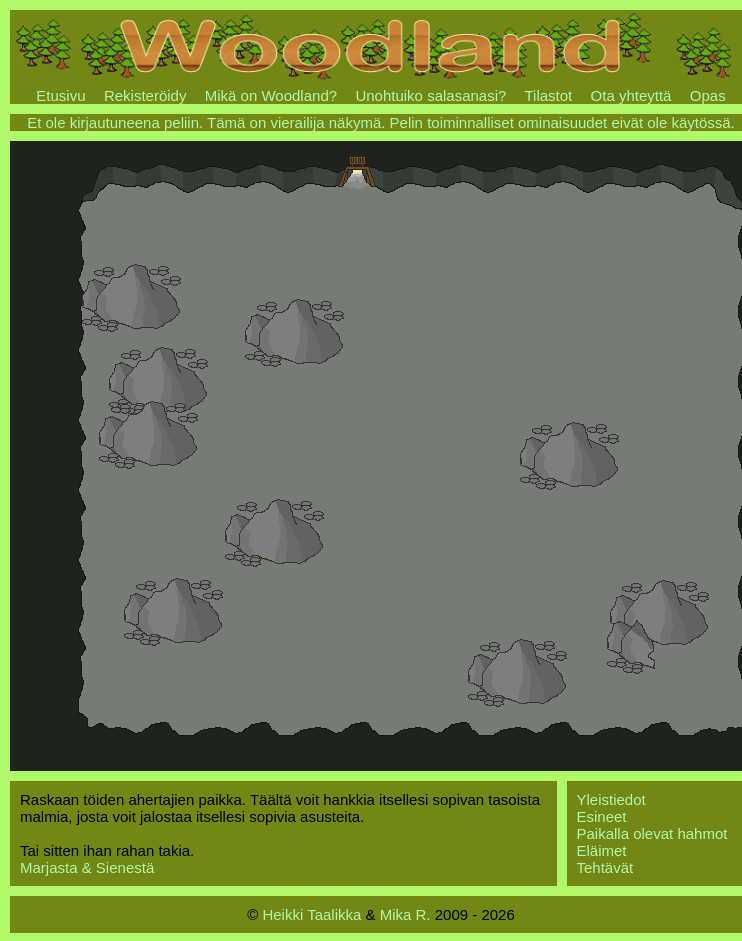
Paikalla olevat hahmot (652, 833)
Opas (708, 95)
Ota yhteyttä (631, 95)
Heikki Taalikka (311, 914)
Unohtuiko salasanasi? (430, 95)
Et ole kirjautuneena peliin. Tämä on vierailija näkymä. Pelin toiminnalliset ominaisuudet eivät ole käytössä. (381, 122)
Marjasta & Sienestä (87, 867)
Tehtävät (605, 867)
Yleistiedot (611, 799)
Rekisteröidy (145, 95)
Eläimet (602, 850)
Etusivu (60, 95)
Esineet (602, 816)
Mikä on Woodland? (271, 95)
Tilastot (548, 95)
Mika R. (405, 914)
